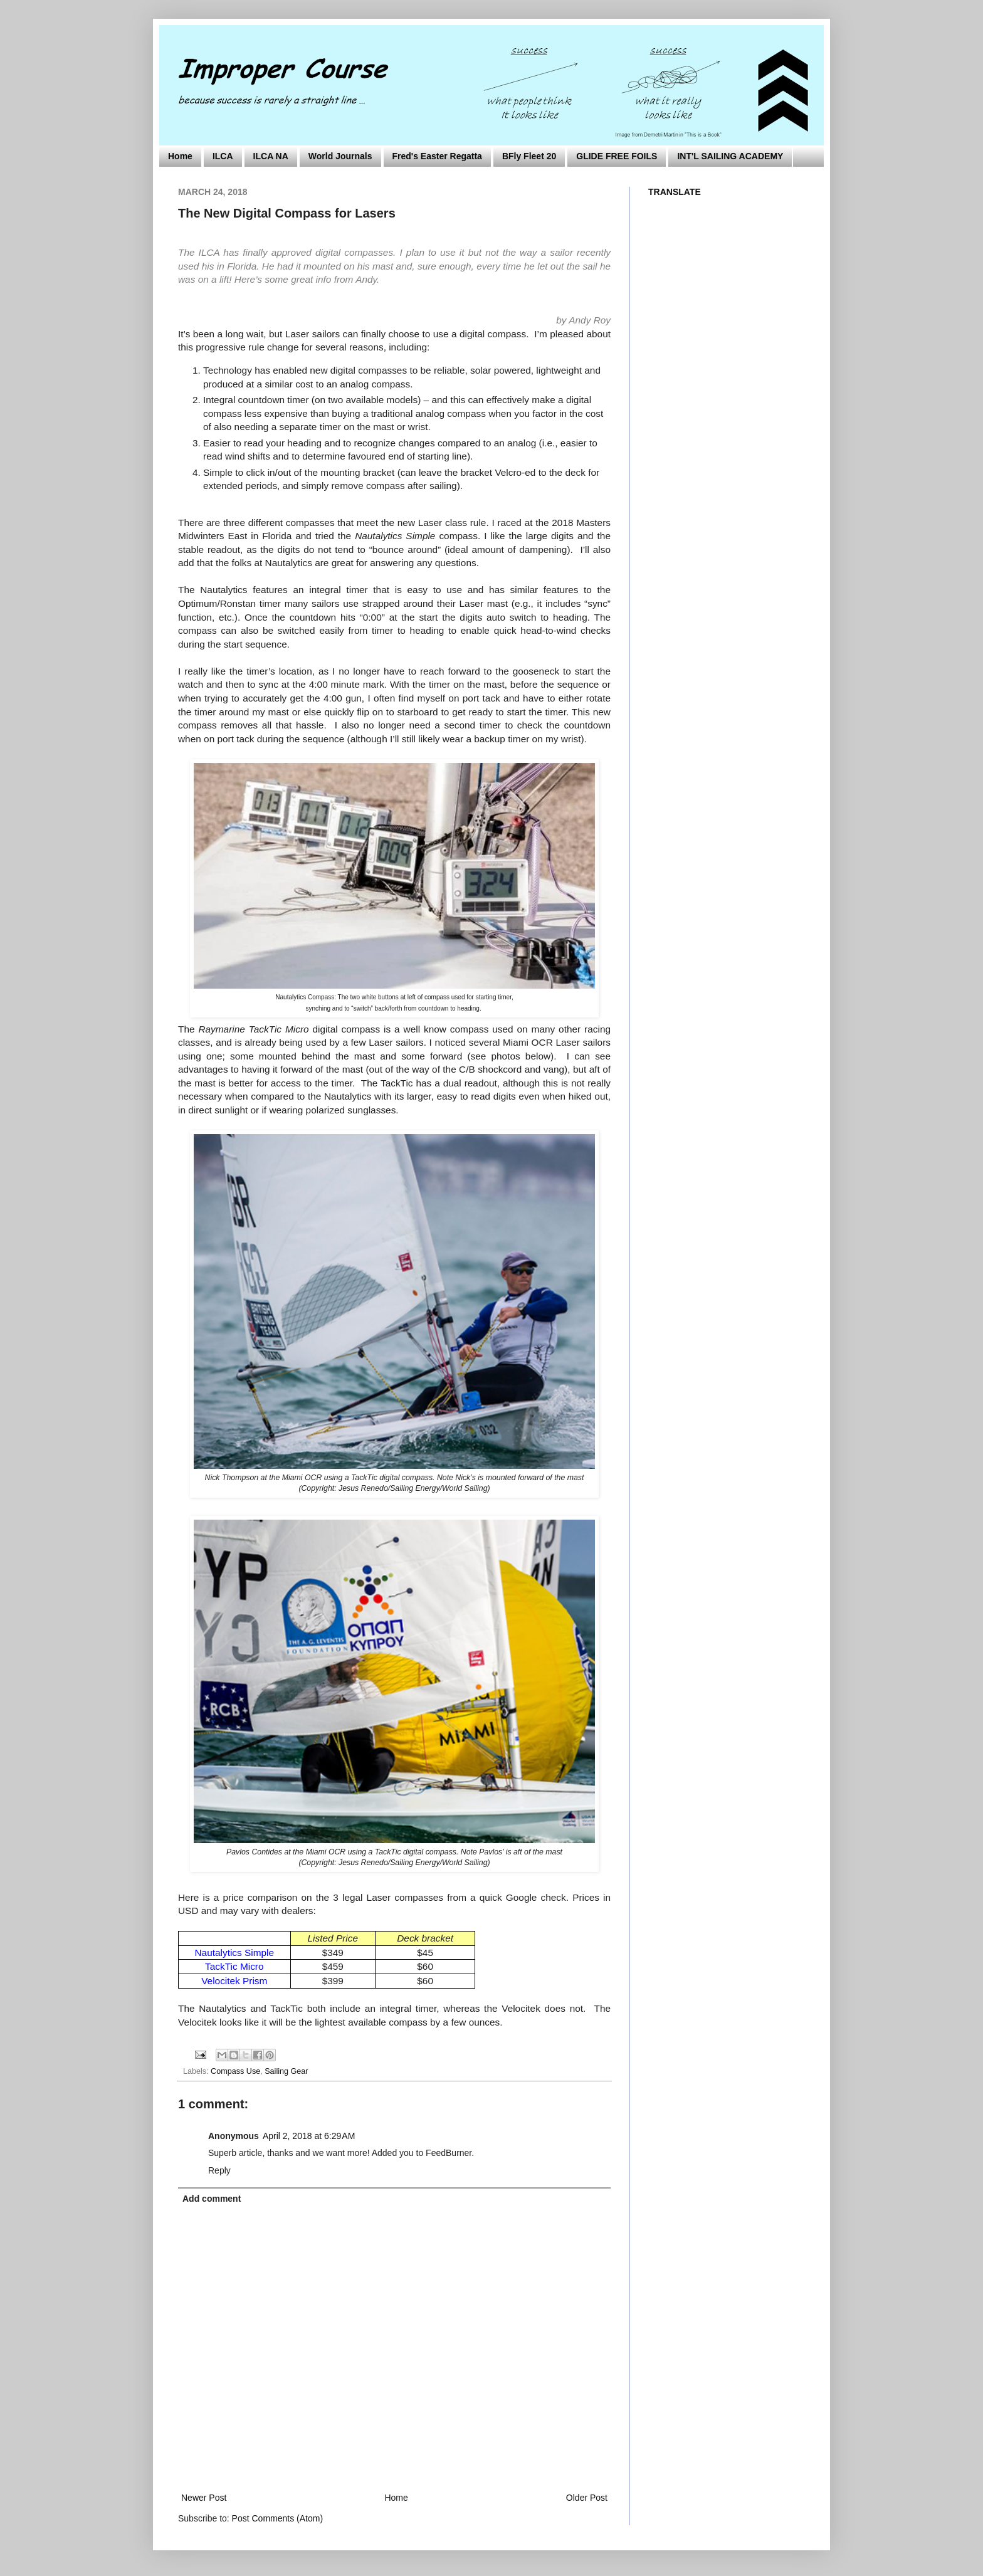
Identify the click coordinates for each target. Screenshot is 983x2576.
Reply (219, 2170)
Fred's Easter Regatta (437, 156)
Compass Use (235, 2071)
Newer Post (203, 2498)
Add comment (211, 2199)
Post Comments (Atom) (277, 2518)
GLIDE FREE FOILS (616, 156)
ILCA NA (270, 156)
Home (180, 156)
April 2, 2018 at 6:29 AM (309, 2136)
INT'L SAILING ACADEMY (730, 156)
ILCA (223, 156)
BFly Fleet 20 (529, 156)
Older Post (586, 2498)
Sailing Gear (286, 2071)
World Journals (340, 156)
